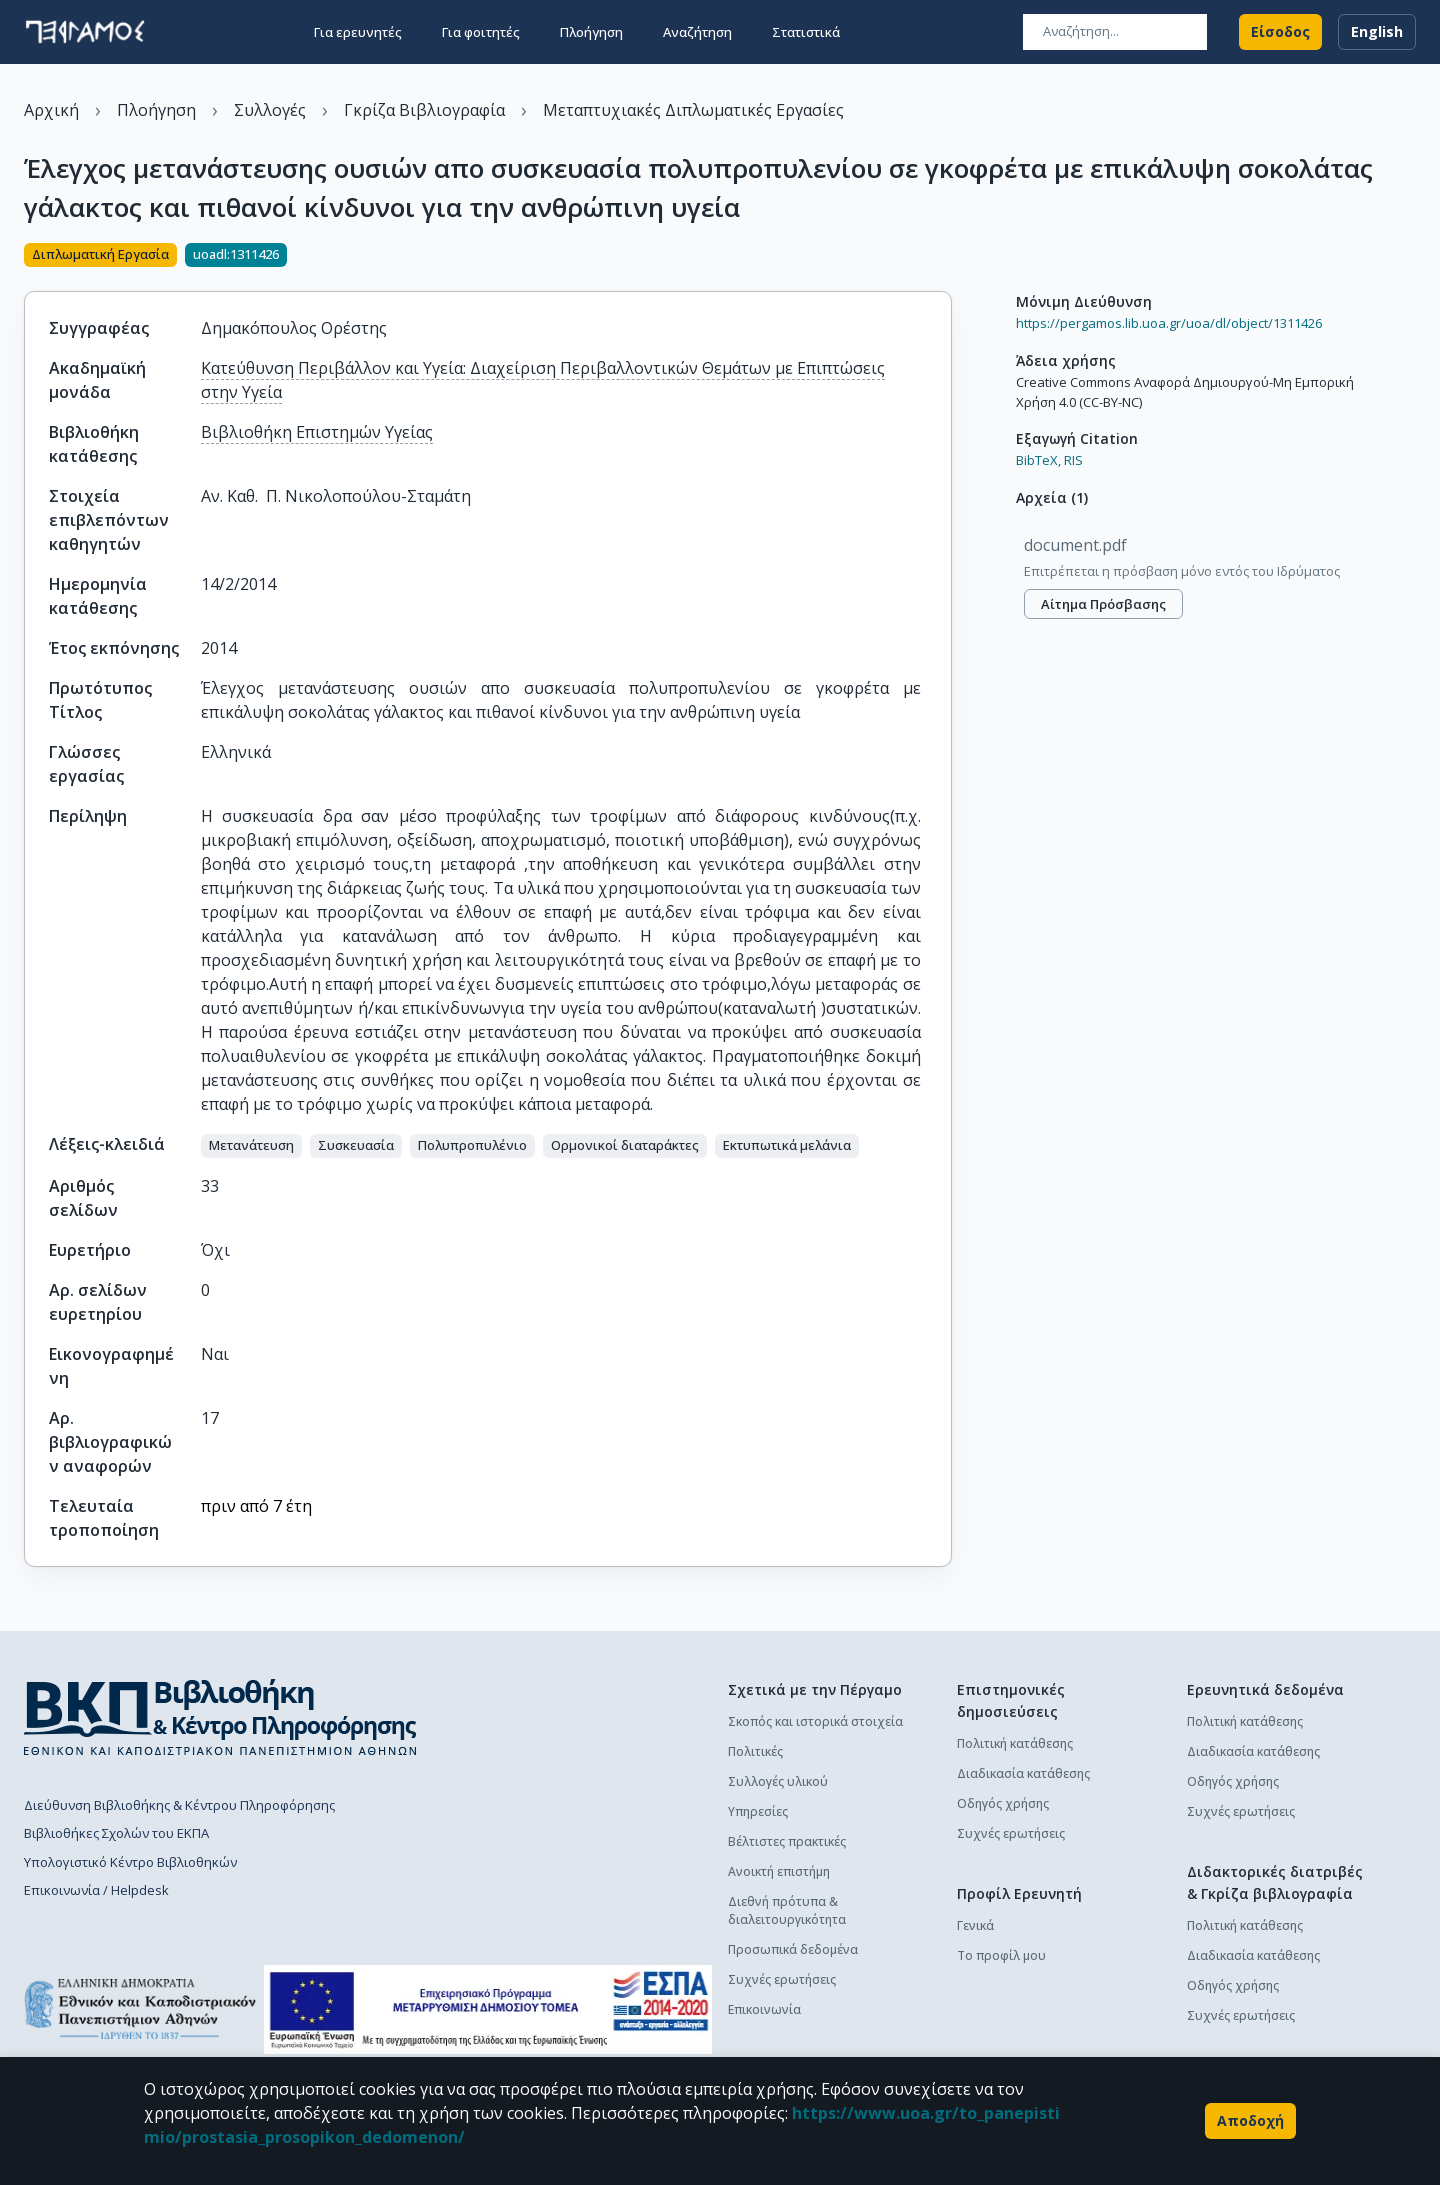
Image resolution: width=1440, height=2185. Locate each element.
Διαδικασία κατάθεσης (1023, 1773)
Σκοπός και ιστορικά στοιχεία (815, 1721)
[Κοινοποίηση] (944, 257)
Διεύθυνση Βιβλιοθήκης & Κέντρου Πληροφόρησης (179, 1805)
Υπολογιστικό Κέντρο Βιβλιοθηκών (130, 1862)
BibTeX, (1038, 460)
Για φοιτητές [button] (481, 32)
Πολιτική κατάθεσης (1015, 1743)
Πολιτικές (755, 1751)
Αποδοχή (1250, 2121)
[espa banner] (488, 2009)
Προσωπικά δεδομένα (793, 1949)
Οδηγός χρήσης (1003, 1803)
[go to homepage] (85, 32)
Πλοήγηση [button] (591, 32)
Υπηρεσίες (758, 1811)
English (1377, 32)
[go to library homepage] (220, 1717)
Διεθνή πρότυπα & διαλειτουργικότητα (787, 1910)
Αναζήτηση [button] (697, 32)
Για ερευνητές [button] (358, 32)
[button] (251, 1146)
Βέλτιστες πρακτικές (787, 1841)
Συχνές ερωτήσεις (782, 1979)
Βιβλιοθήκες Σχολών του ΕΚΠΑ (116, 1833)
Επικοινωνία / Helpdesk (96, 1890)
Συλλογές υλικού (778, 1781)
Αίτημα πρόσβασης (1103, 604)
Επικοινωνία (764, 2009)
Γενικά (975, 1925)
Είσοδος (1280, 32)
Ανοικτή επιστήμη (779, 1871)
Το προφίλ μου (1001, 1955)
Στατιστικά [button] (806, 32)
